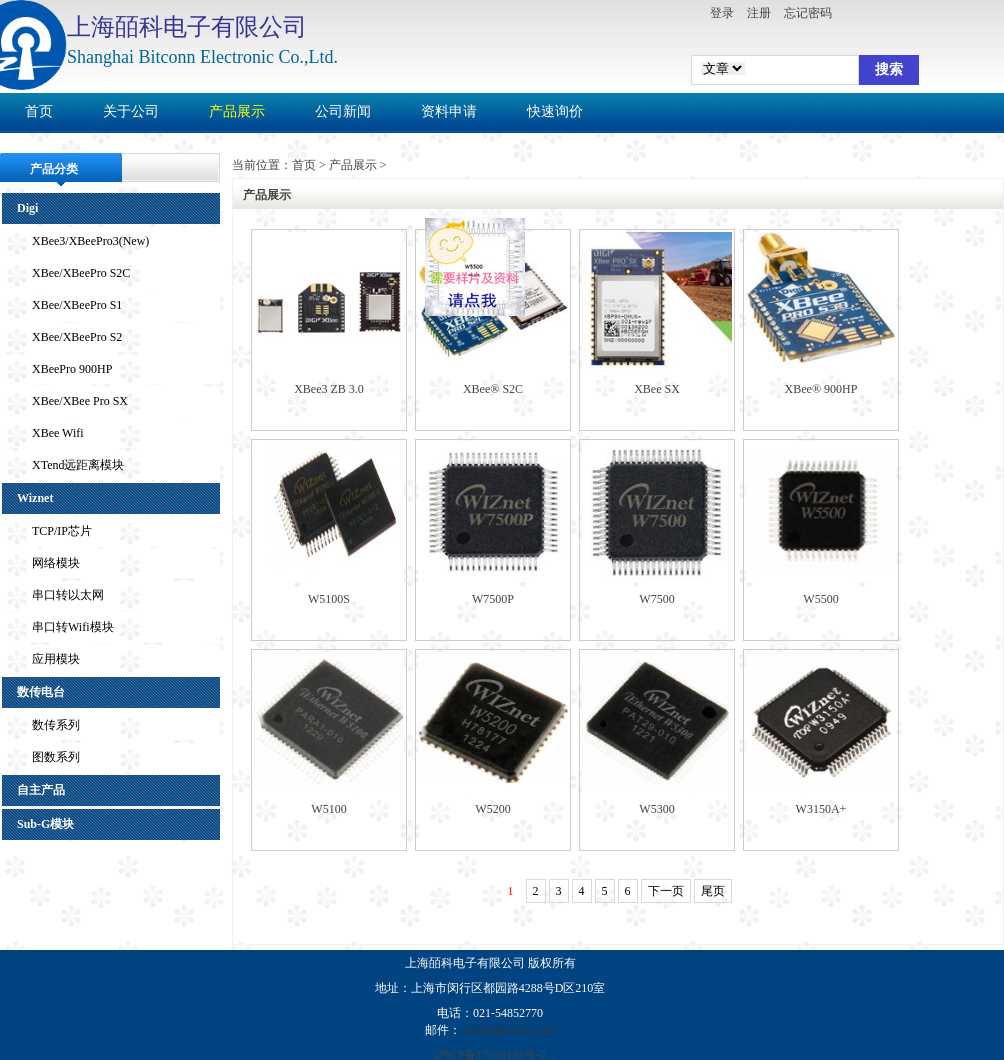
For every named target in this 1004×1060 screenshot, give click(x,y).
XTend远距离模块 (78, 465)
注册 (759, 13)
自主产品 (41, 790)
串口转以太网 (68, 595)
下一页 (666, 891)
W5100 (328, 809)
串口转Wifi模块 (73, 627)
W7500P (493, 599)
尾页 (713, 891)
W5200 (492, 809)
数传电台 (41, 692)
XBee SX (657, 389)
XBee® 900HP (821, 389)
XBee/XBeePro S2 (77, 337)
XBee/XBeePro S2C (81, 273)
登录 (722, 13)
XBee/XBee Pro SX (80, 401)
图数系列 (56, 757)
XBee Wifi (58, 433)
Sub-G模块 (45, 824)
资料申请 (449, 111)
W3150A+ (821, 809)
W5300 (656, 809)
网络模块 (56, 563)
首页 (39, 111)
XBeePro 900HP (72, 369)
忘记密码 (808, 13)
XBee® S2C (493, 389)
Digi (27, 208)
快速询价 (555, 111)
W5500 (820, 599)
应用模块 (56, 659)
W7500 (656, 599)
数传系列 (56, 725)
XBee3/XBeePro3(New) (90, 241)
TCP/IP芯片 (62, 531)
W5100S (329, 599)
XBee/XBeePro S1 (77, 305)
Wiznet (35, 498)
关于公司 (131, 111)
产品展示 (237, 111)
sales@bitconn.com (508, 1030)
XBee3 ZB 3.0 (329, 389)
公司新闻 (343, 111)
